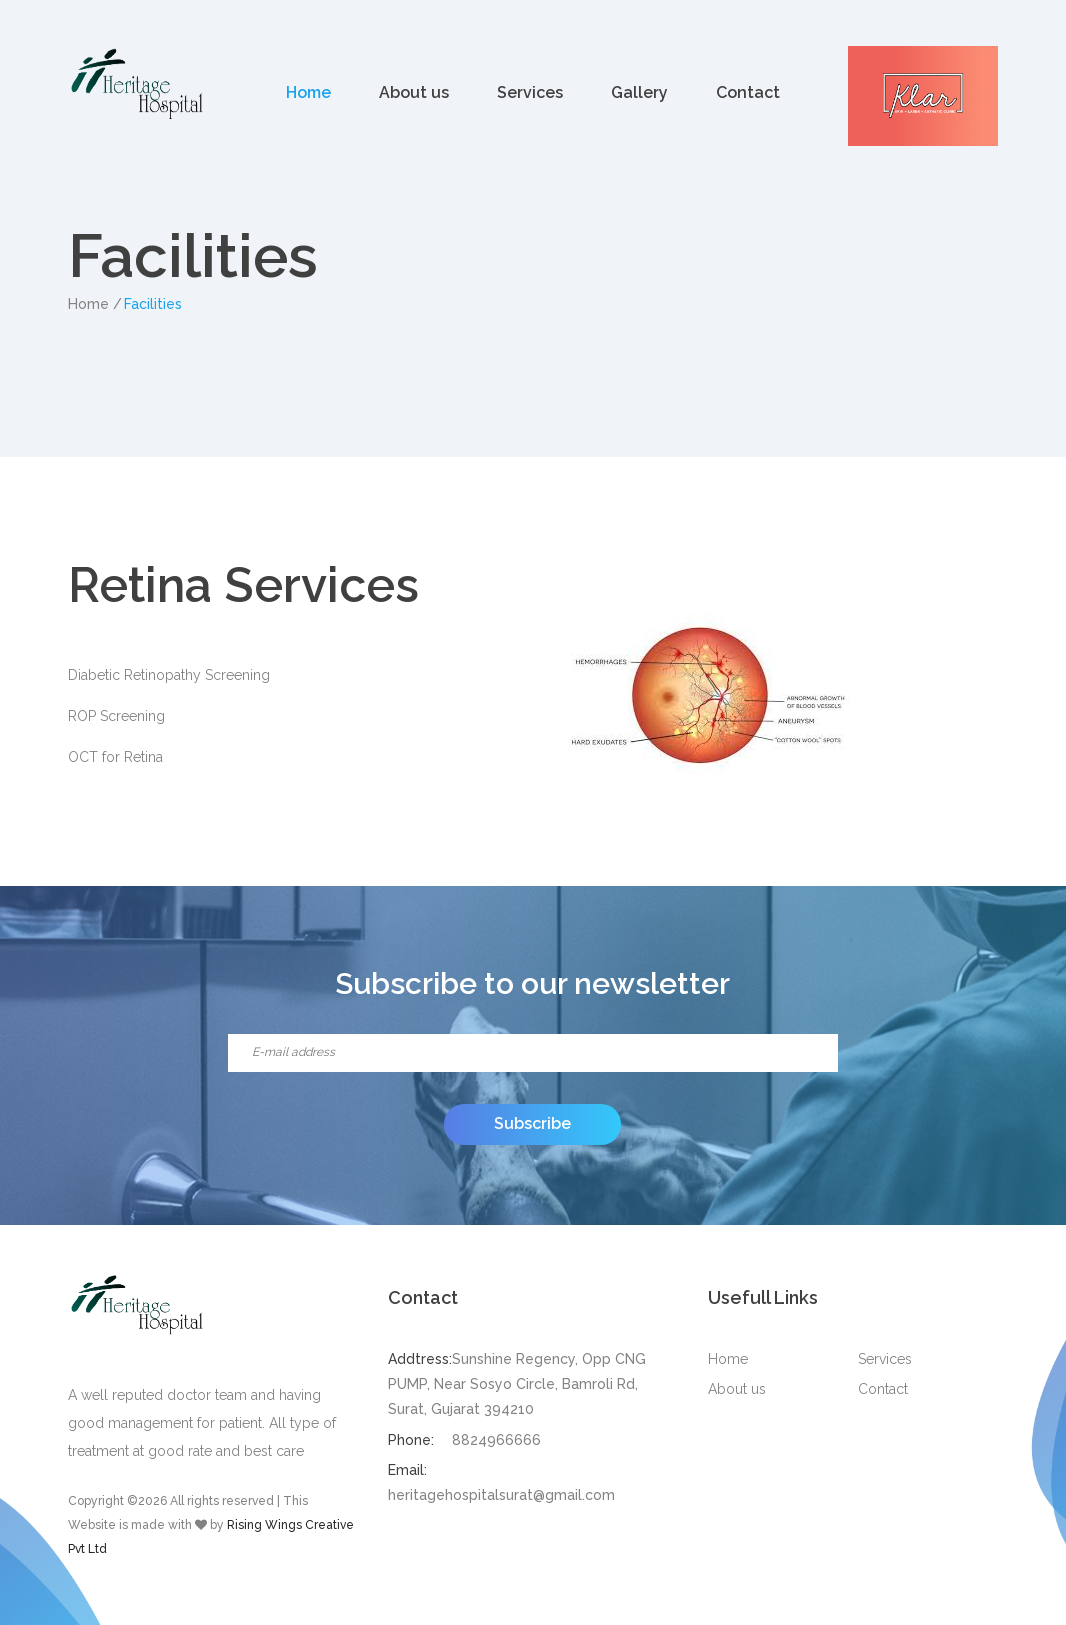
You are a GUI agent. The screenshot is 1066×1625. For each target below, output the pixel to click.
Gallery (639, 92)
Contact (748, 92)
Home (308, 92)
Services (530, 92)
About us (414, 92)
